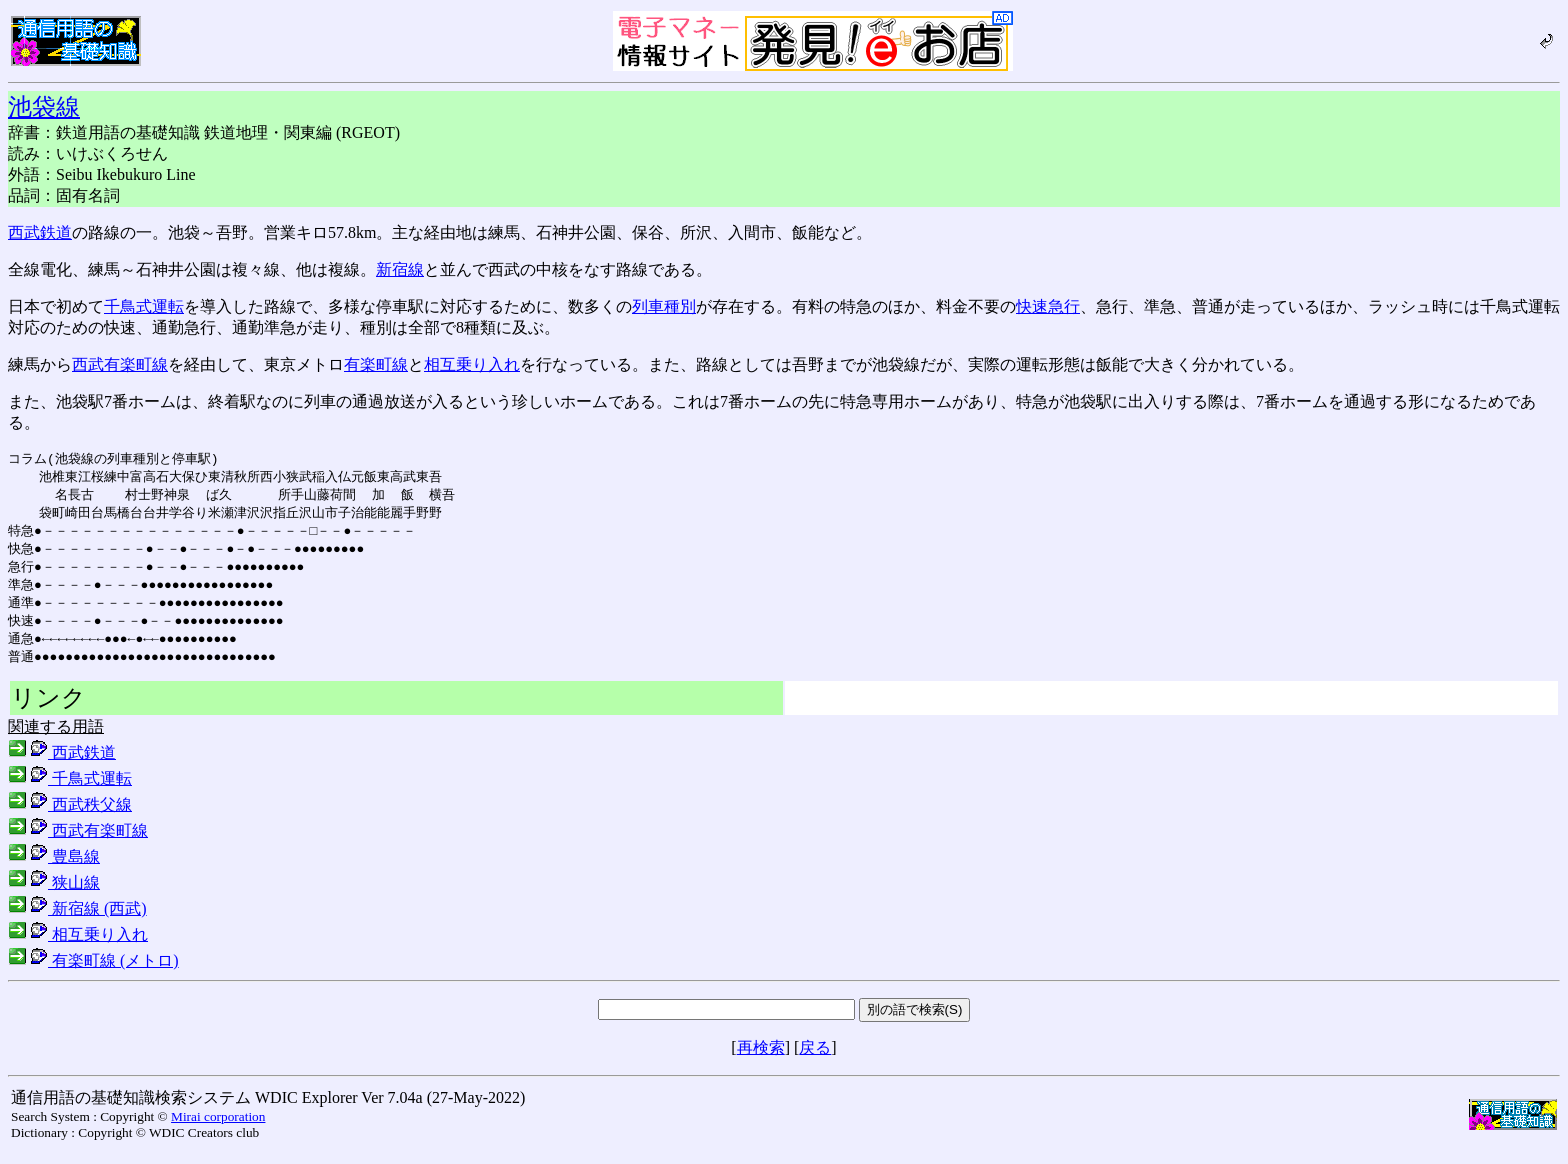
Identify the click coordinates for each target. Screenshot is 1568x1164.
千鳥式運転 (144, 306)
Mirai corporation (218, 1128)
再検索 (761, 1059)
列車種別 (664, 306)
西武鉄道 (40, 232)
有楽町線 (376, 364)
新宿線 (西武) (77, 920)
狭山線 (54, 894)
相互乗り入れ (472, 364)
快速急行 (1048, 306)
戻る (815, 1059)
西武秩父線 (70, 816)
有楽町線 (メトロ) (93, 972)
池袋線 (44, 107)
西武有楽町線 (120, 364)
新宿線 (400, 269)
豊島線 (54, 868)
